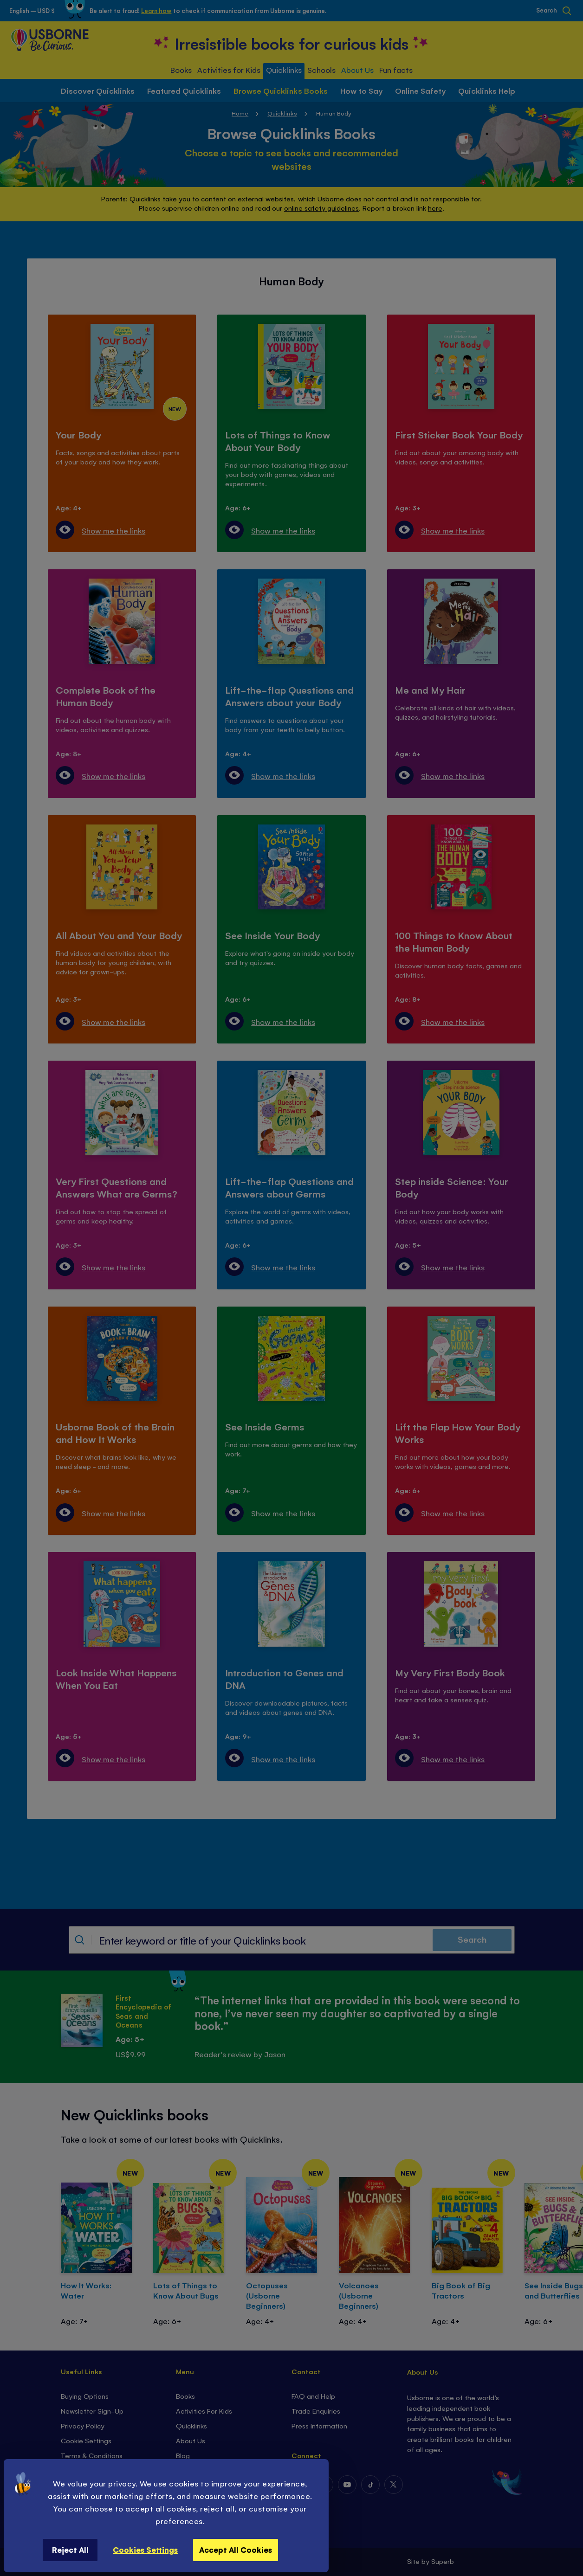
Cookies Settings (145, 2549)
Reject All (70, 2549)
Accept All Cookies (235, 2549)
